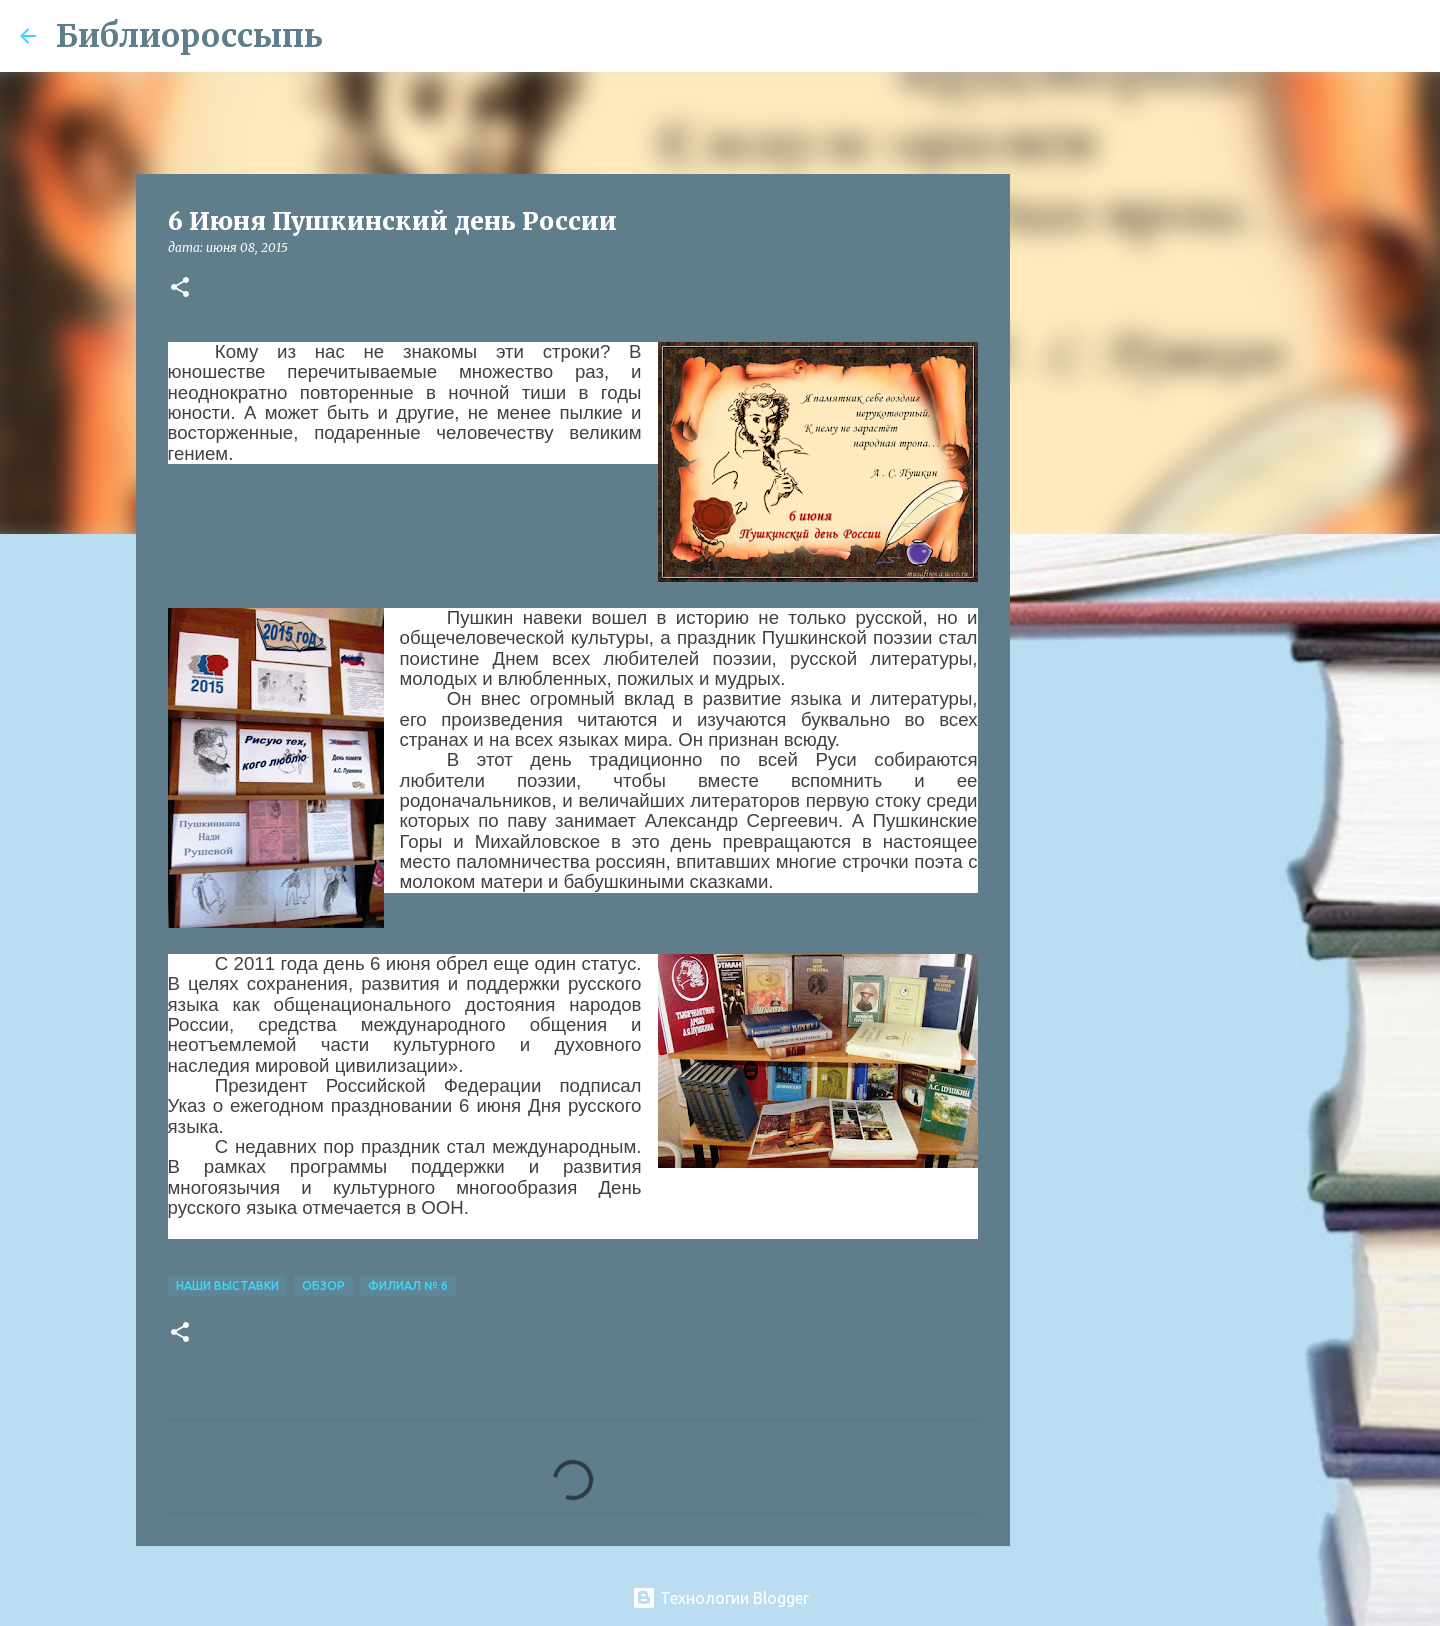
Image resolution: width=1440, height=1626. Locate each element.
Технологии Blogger (720, 1598)
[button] (180, 288)
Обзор (323, 1285)
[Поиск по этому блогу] (1319, 36)
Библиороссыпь (189, 36)
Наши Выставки (227, 1285)
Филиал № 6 (408, 1285)
